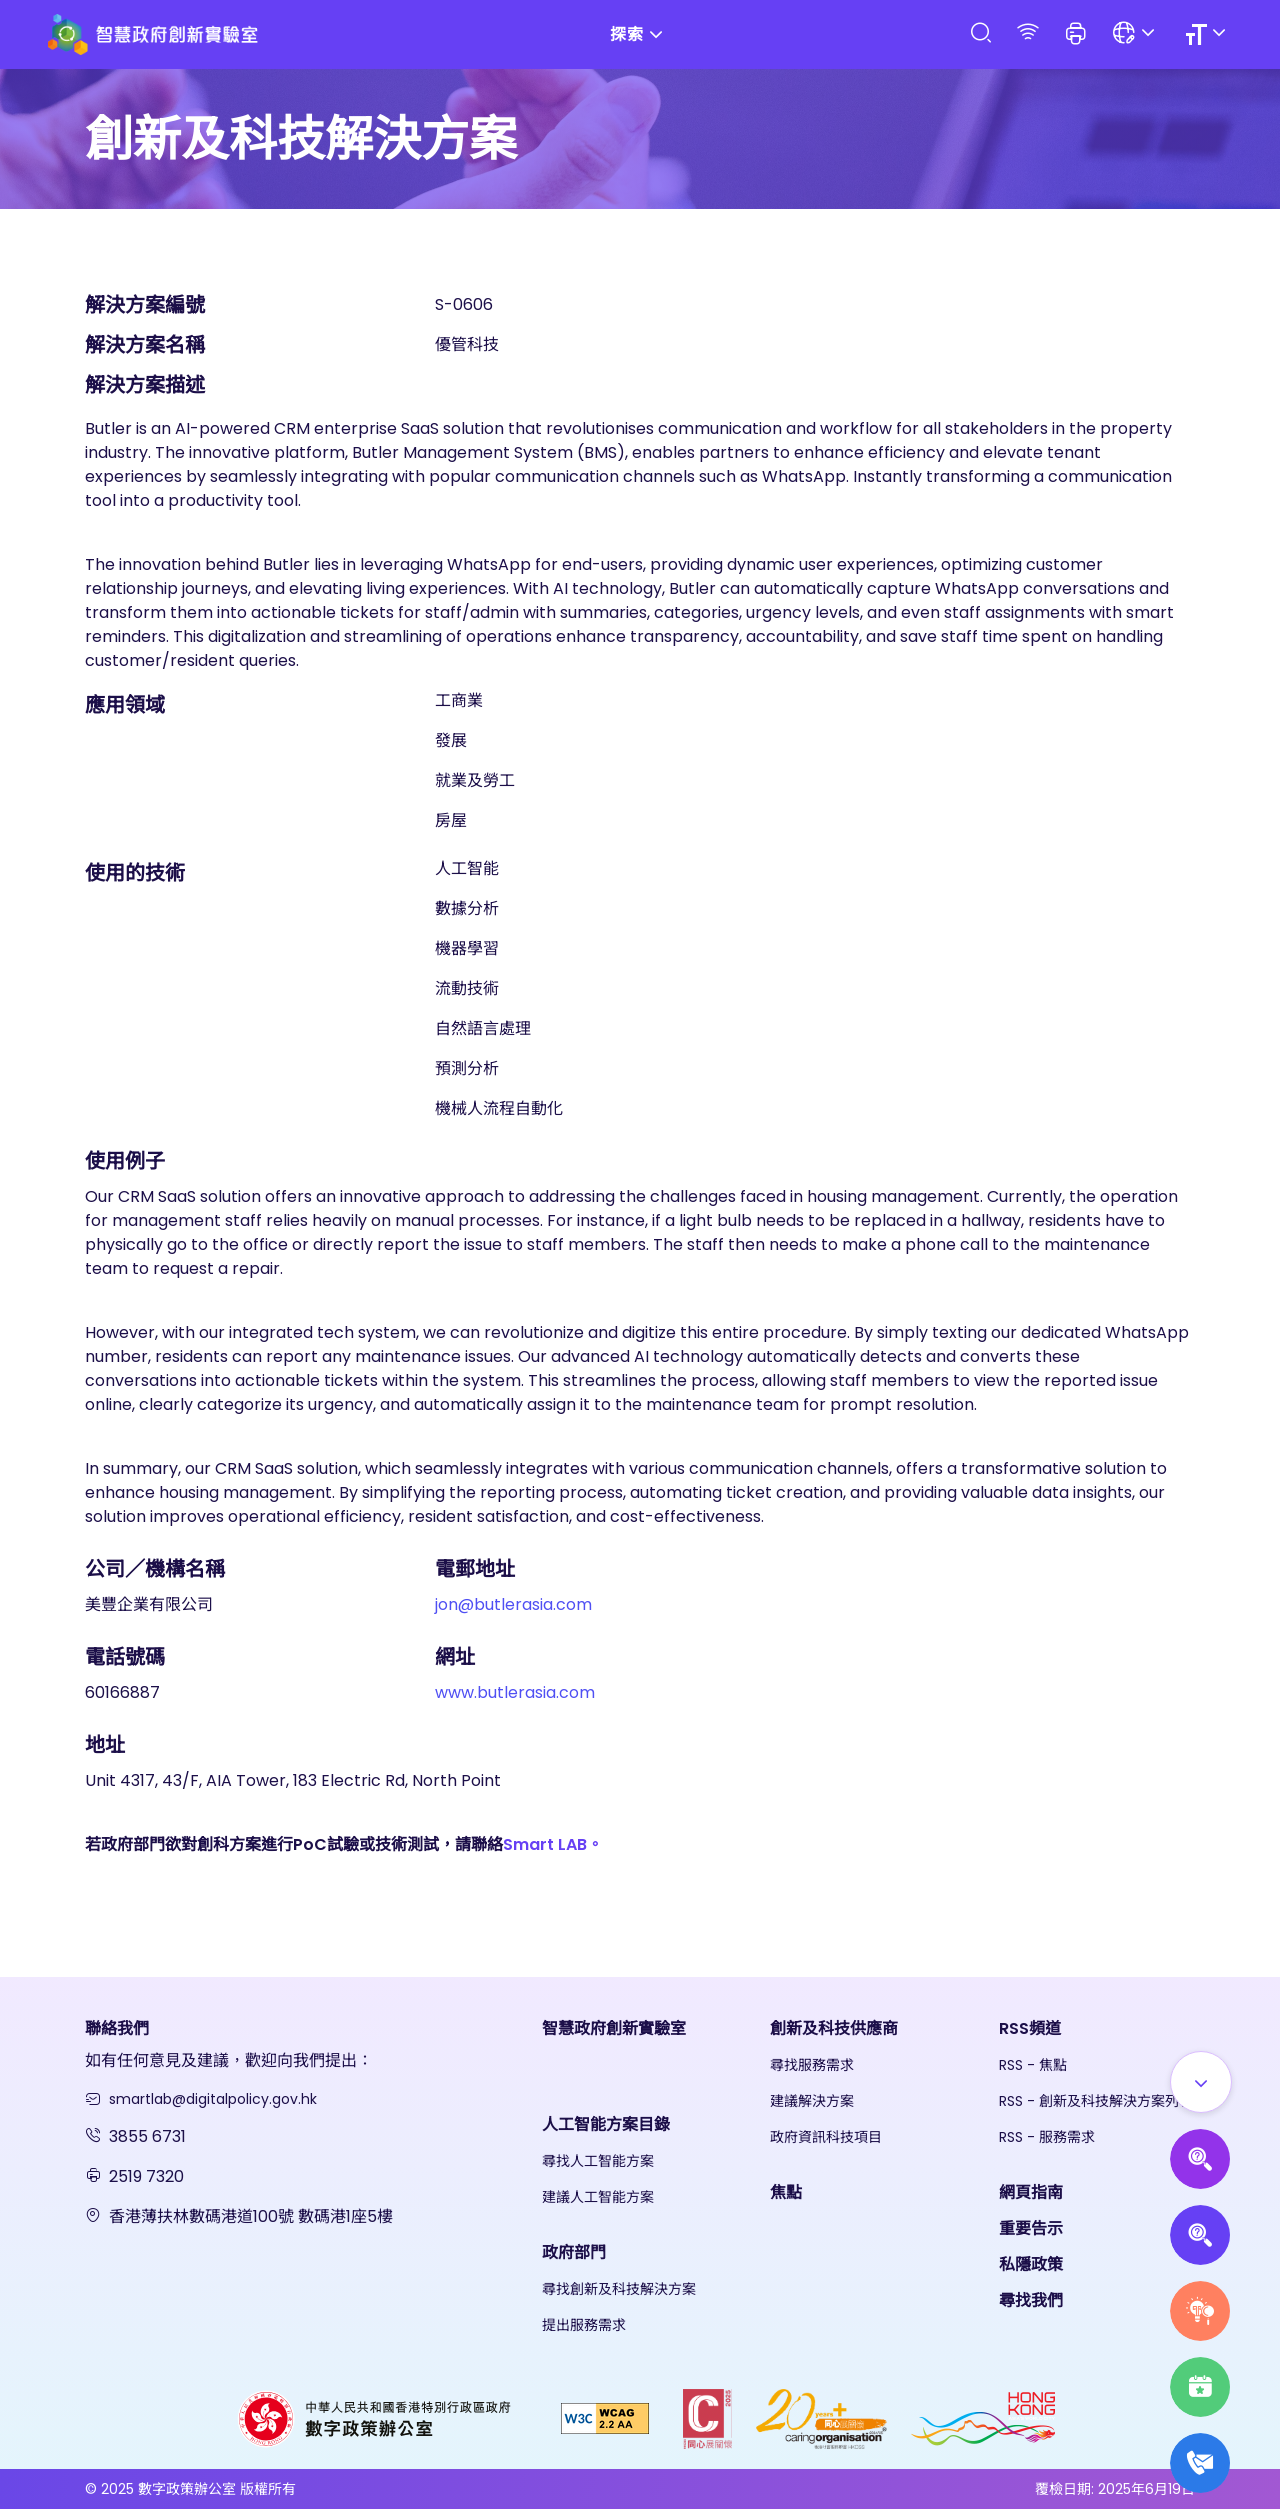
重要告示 (1031, 2228)
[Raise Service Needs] (1200, 2311)
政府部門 (574, 2252)
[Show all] (1201, 2082)
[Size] (1208, 34)
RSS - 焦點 (1033, 2065)
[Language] (1136, 34)
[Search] (980, 33)
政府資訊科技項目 (826, 2137)
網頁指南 (1031, 2192)
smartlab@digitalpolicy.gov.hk (213, 2099)
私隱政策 (1031, 2264)
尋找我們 (1031, 2300)
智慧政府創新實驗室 (614, 2028)
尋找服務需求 (812, 2065)
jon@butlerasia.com (513, 1604)
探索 (640, 34)
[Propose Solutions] (1200, 2235)
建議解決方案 (812, 2101)
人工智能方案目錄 (606, 2124)
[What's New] (1200, 2463)
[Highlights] (1200, 2387)
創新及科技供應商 (834, 2028)
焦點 (786, 2192)
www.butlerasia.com (515, 1692)
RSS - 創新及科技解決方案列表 (1096, 2101)
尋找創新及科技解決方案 (619, 2289)
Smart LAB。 (553, 1844)
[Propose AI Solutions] (1200, 2159)
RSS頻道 (1030, 2028)
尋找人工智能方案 (598, 2161)
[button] (1076, 35)
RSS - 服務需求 (1047, 2137)
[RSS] (1028, 33)
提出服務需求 (584, 2325)
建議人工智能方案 (598, 2197)
